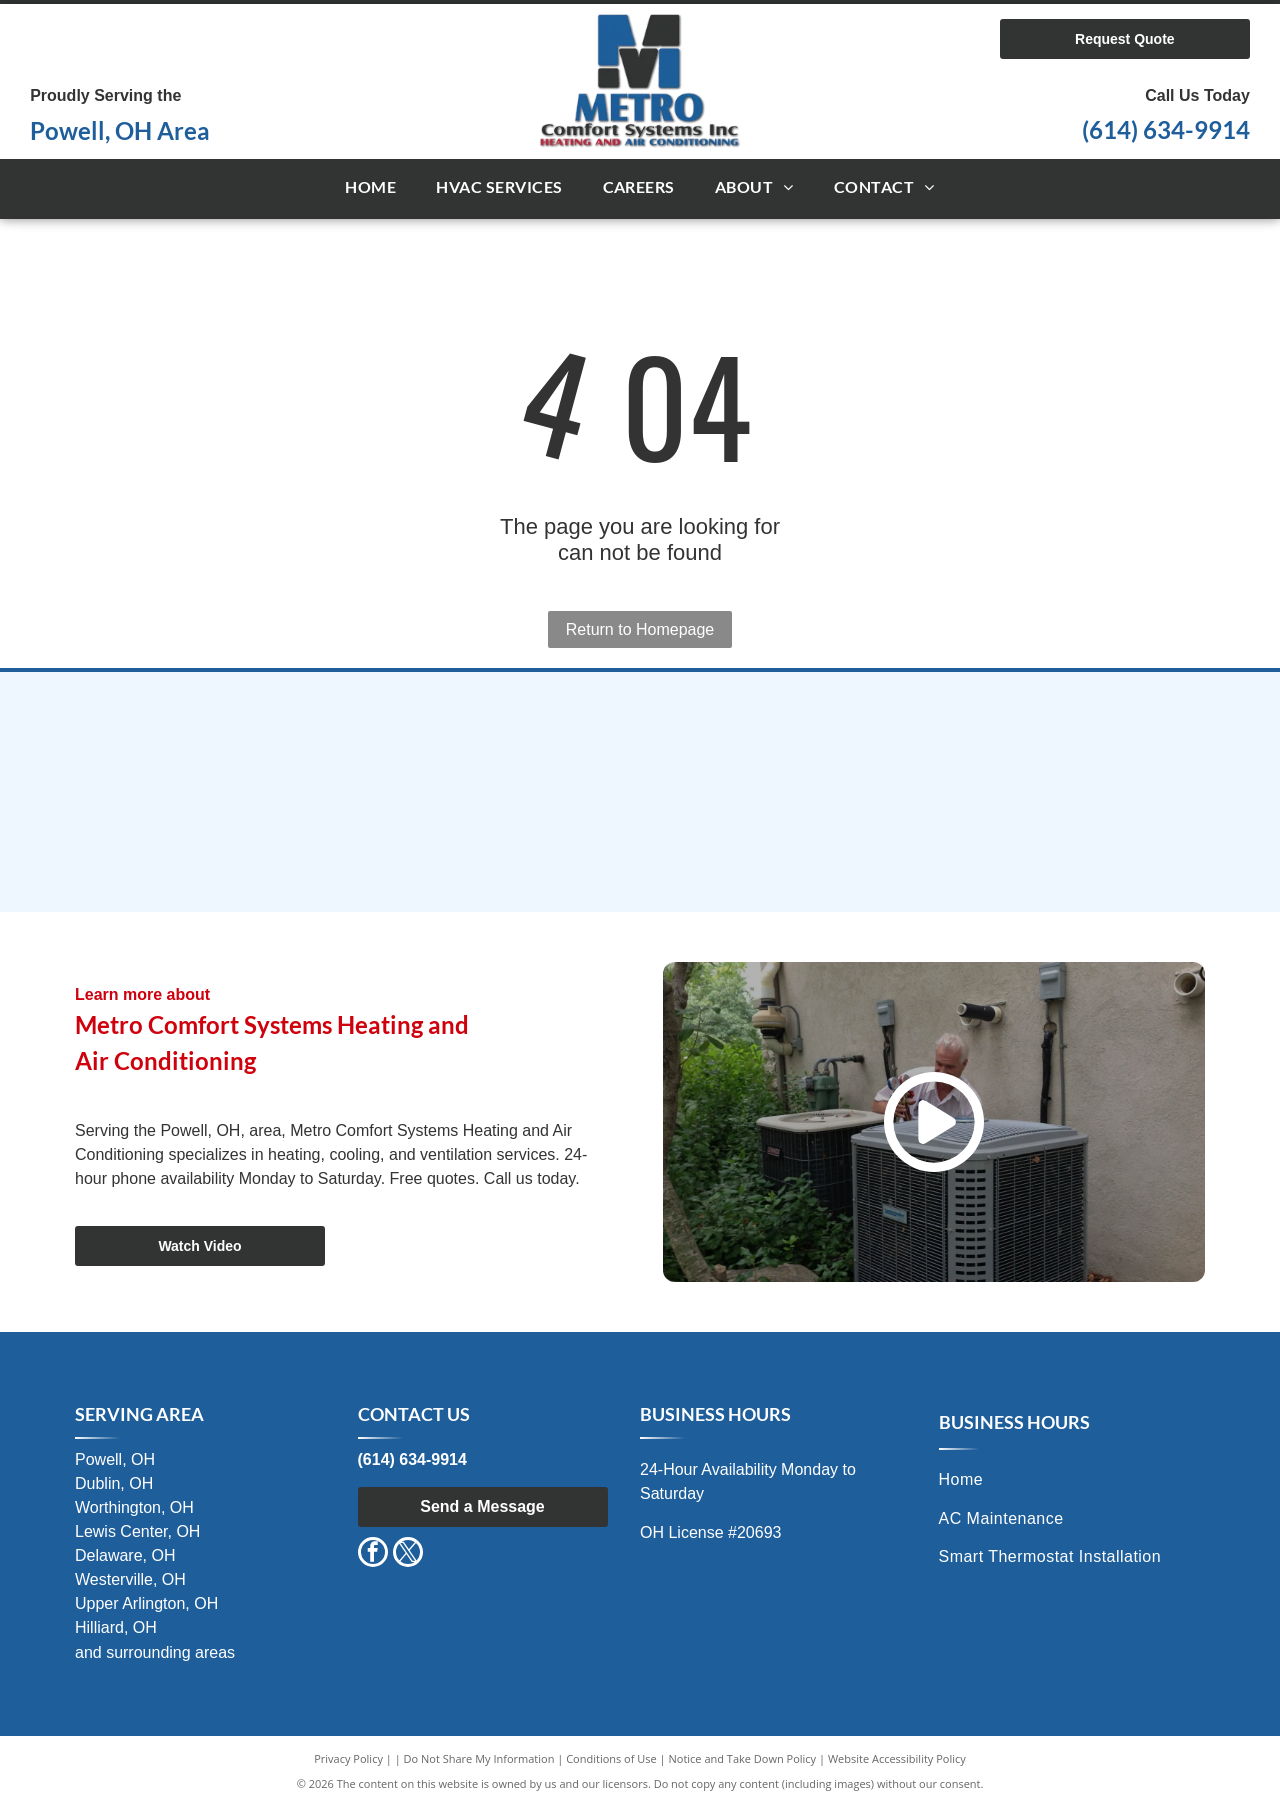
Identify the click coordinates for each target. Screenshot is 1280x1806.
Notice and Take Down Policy (743, 1758)
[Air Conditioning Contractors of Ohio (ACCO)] (640, 842)
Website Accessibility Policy (897, 1758)
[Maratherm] (263, 842)
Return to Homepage (640, 629)
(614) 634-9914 (1166, 129)
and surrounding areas (155, 1652)
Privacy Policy (348, 1758)
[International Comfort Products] (263, 742)
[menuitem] (370, 189)
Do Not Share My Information (479, 1758)
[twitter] (408, 1554)
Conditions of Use (611, 1758)
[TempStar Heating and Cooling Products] (1016, 742)
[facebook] (373, 1554)
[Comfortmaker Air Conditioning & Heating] (640, 742)
